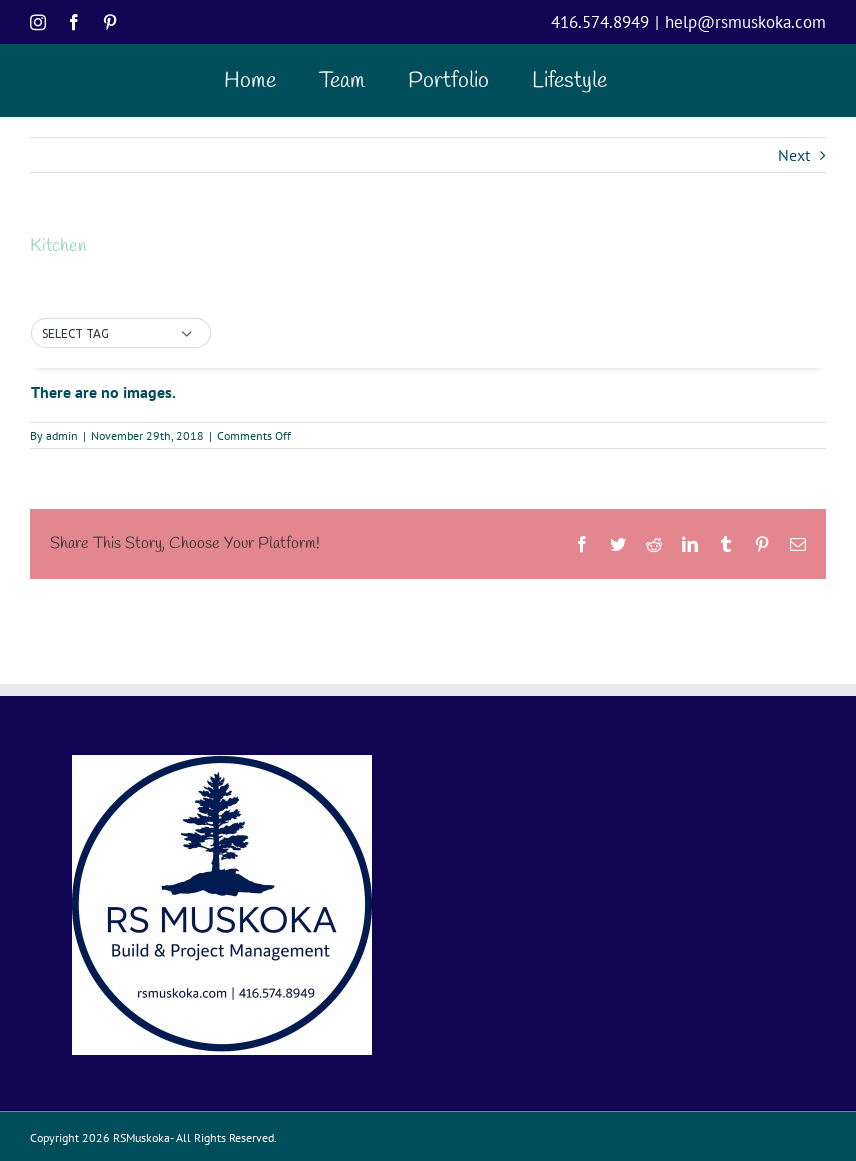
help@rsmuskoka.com (745, 22)
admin (62, 435)
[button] (121, 334)
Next (794, 155)
